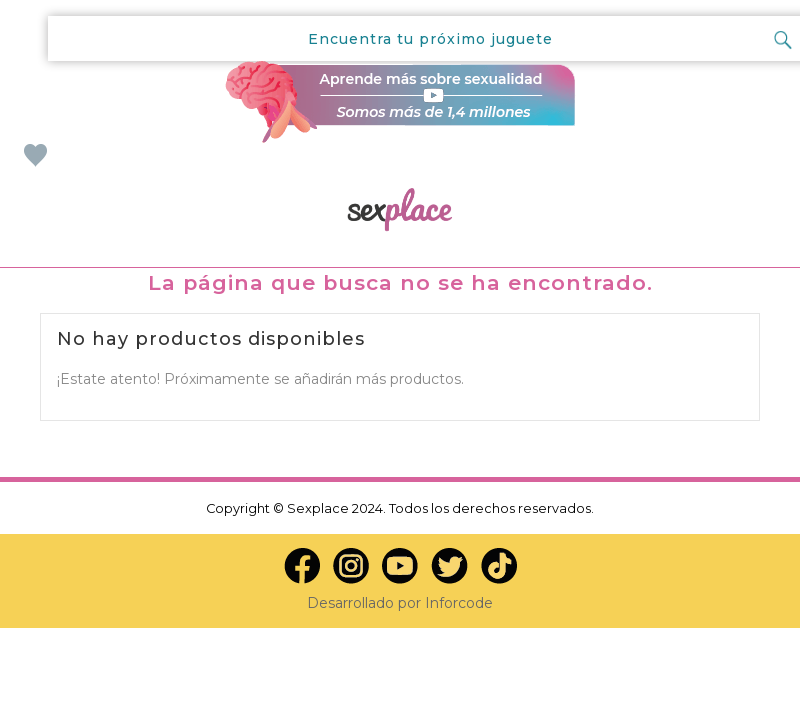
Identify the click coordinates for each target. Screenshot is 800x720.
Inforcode (459, 603)
